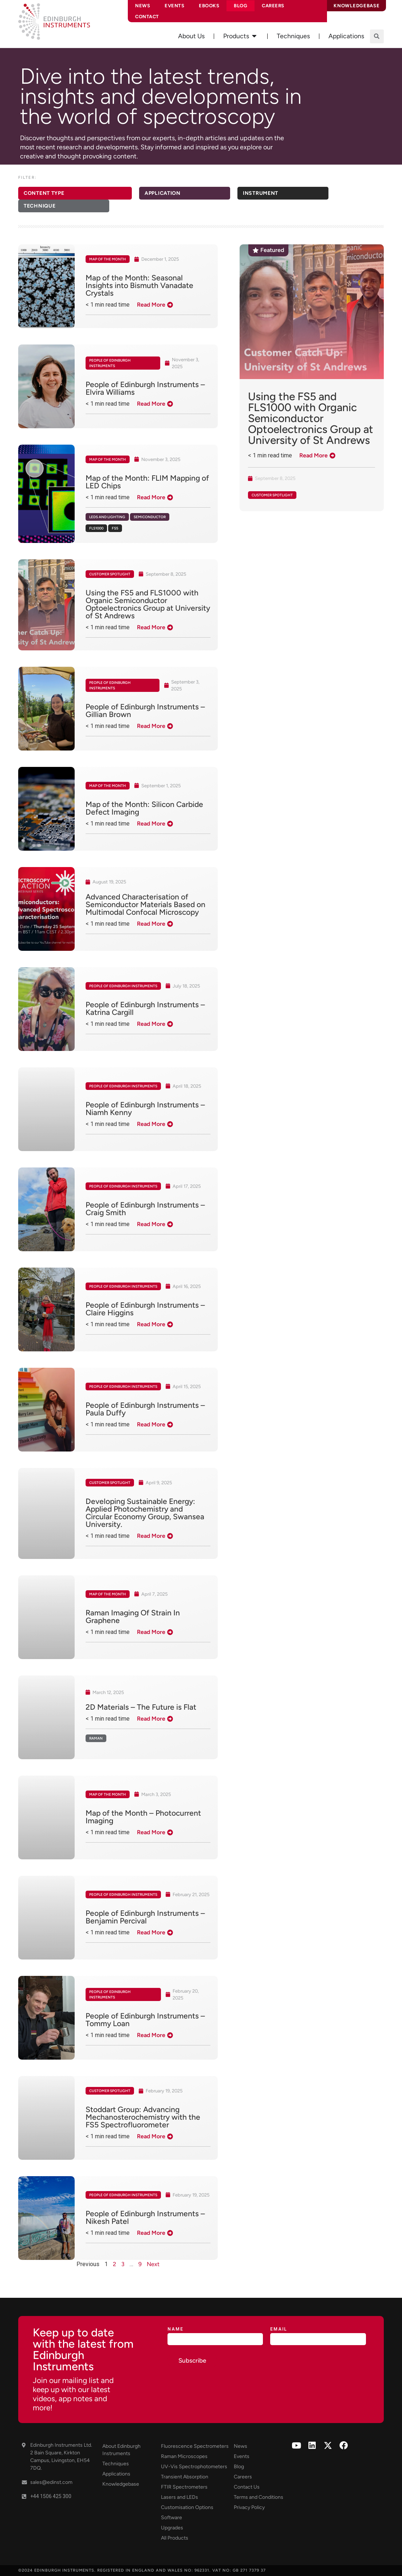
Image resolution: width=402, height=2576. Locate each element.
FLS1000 (96, 528)
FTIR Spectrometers (184, 2487)
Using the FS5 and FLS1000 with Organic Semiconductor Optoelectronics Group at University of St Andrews (148, 604)
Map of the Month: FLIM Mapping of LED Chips (147, 481)
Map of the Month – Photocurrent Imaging (143, 1816)
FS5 (115, 528)
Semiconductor (150, 517)
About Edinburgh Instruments (121, 2450)
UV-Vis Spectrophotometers (194, 2466)
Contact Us (247, 2487)
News (142, 5)
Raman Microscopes (184, 2456)
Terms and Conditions (258, 2497)
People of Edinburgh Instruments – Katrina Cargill (145, 1008)
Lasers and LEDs (179, 2497)
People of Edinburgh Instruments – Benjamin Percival (145, 1917)
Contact (147, 16)
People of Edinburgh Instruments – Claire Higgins (145, 1308)
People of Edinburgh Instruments (110, 363)
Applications (116, 2474)
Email (278, 2329)
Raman (96, 1738)
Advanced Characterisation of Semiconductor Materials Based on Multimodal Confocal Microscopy (145, 904)
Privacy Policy (249, 2507)
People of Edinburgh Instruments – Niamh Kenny (145, 1108)
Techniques (115, 2464)
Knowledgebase (120, 2484)
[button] (377, 36)
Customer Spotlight (109, 574)
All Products (174, 2538)
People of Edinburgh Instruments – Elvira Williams (145, 388)
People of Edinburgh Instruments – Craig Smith (145, 1208)
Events (174, 5)
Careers (273, 5)
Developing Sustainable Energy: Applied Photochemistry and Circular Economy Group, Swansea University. (145, 1513)
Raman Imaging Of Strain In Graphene (133, 1616)
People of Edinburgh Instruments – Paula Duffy (145, 1409)
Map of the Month (107, 259)
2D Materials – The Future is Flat (141, 1707)
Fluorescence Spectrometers (195, 2446)
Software (171, 2517)
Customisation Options (187, 2507)
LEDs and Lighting (107, 517)
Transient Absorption (184, 2477)
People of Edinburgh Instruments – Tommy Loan (145, 2019)
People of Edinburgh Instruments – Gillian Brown (145, 710)
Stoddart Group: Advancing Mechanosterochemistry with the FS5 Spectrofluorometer (143, 2117)
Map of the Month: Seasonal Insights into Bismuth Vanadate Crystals (139, 285)
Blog (240, 5)
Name (176, 2329)
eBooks (209, 5)
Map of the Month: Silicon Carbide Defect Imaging (144, 808)
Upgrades (172, 2528)
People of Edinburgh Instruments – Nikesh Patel (145, 2217)
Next (153, 2264)
